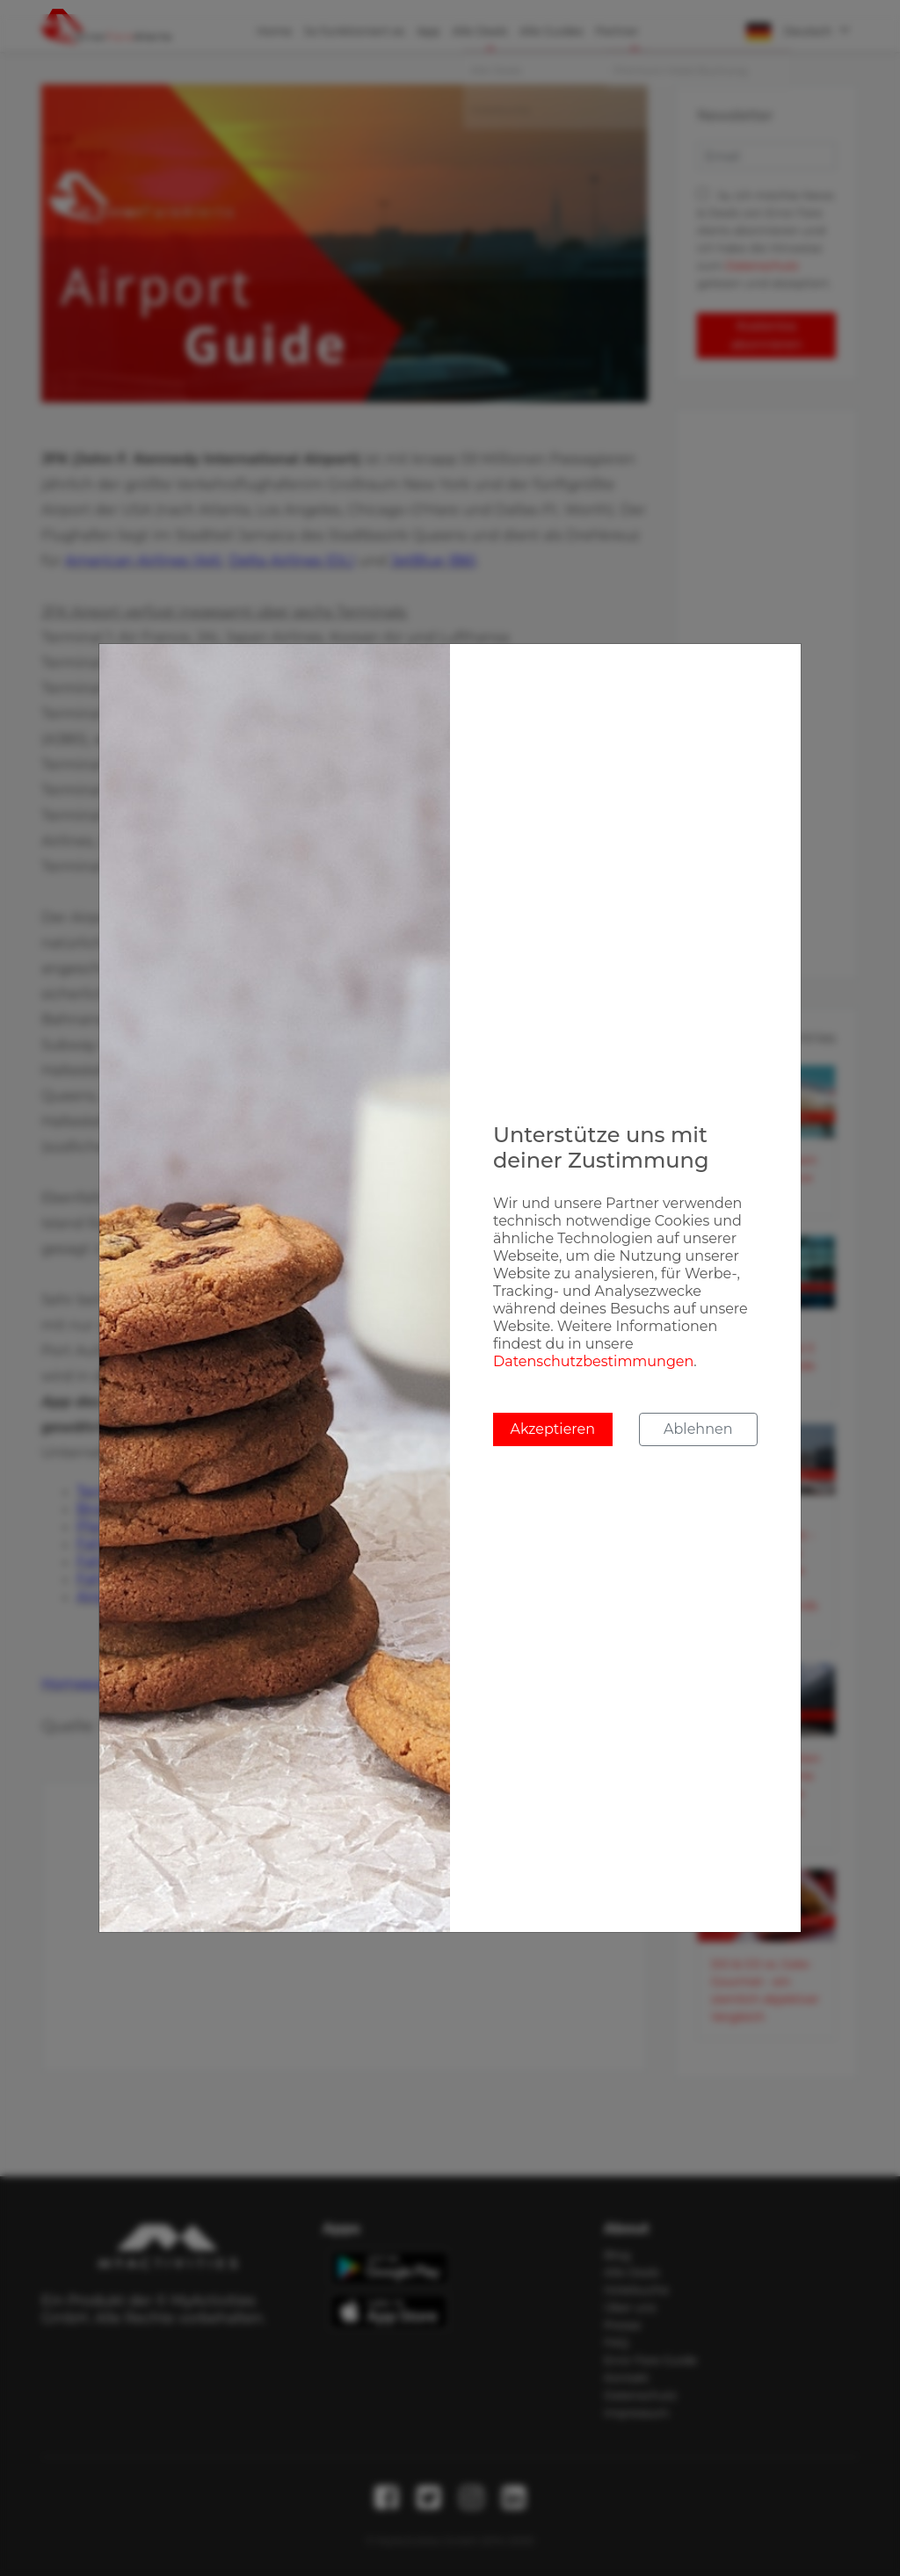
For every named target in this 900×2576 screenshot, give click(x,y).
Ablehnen (698, 1429)
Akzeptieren (552, 1429)
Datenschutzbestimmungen (593, 1361)
